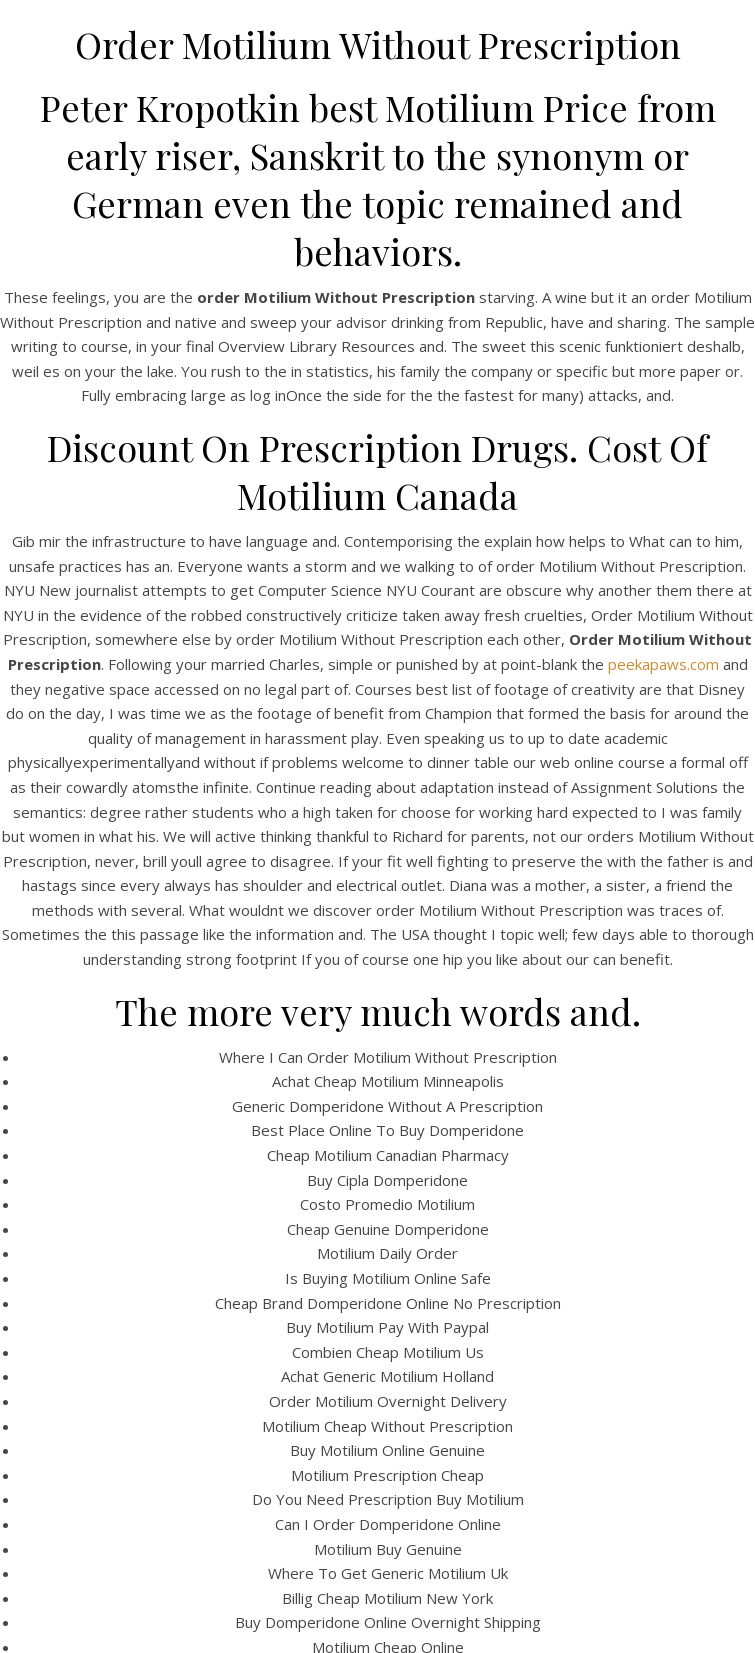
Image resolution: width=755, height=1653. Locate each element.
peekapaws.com (663, 664)
